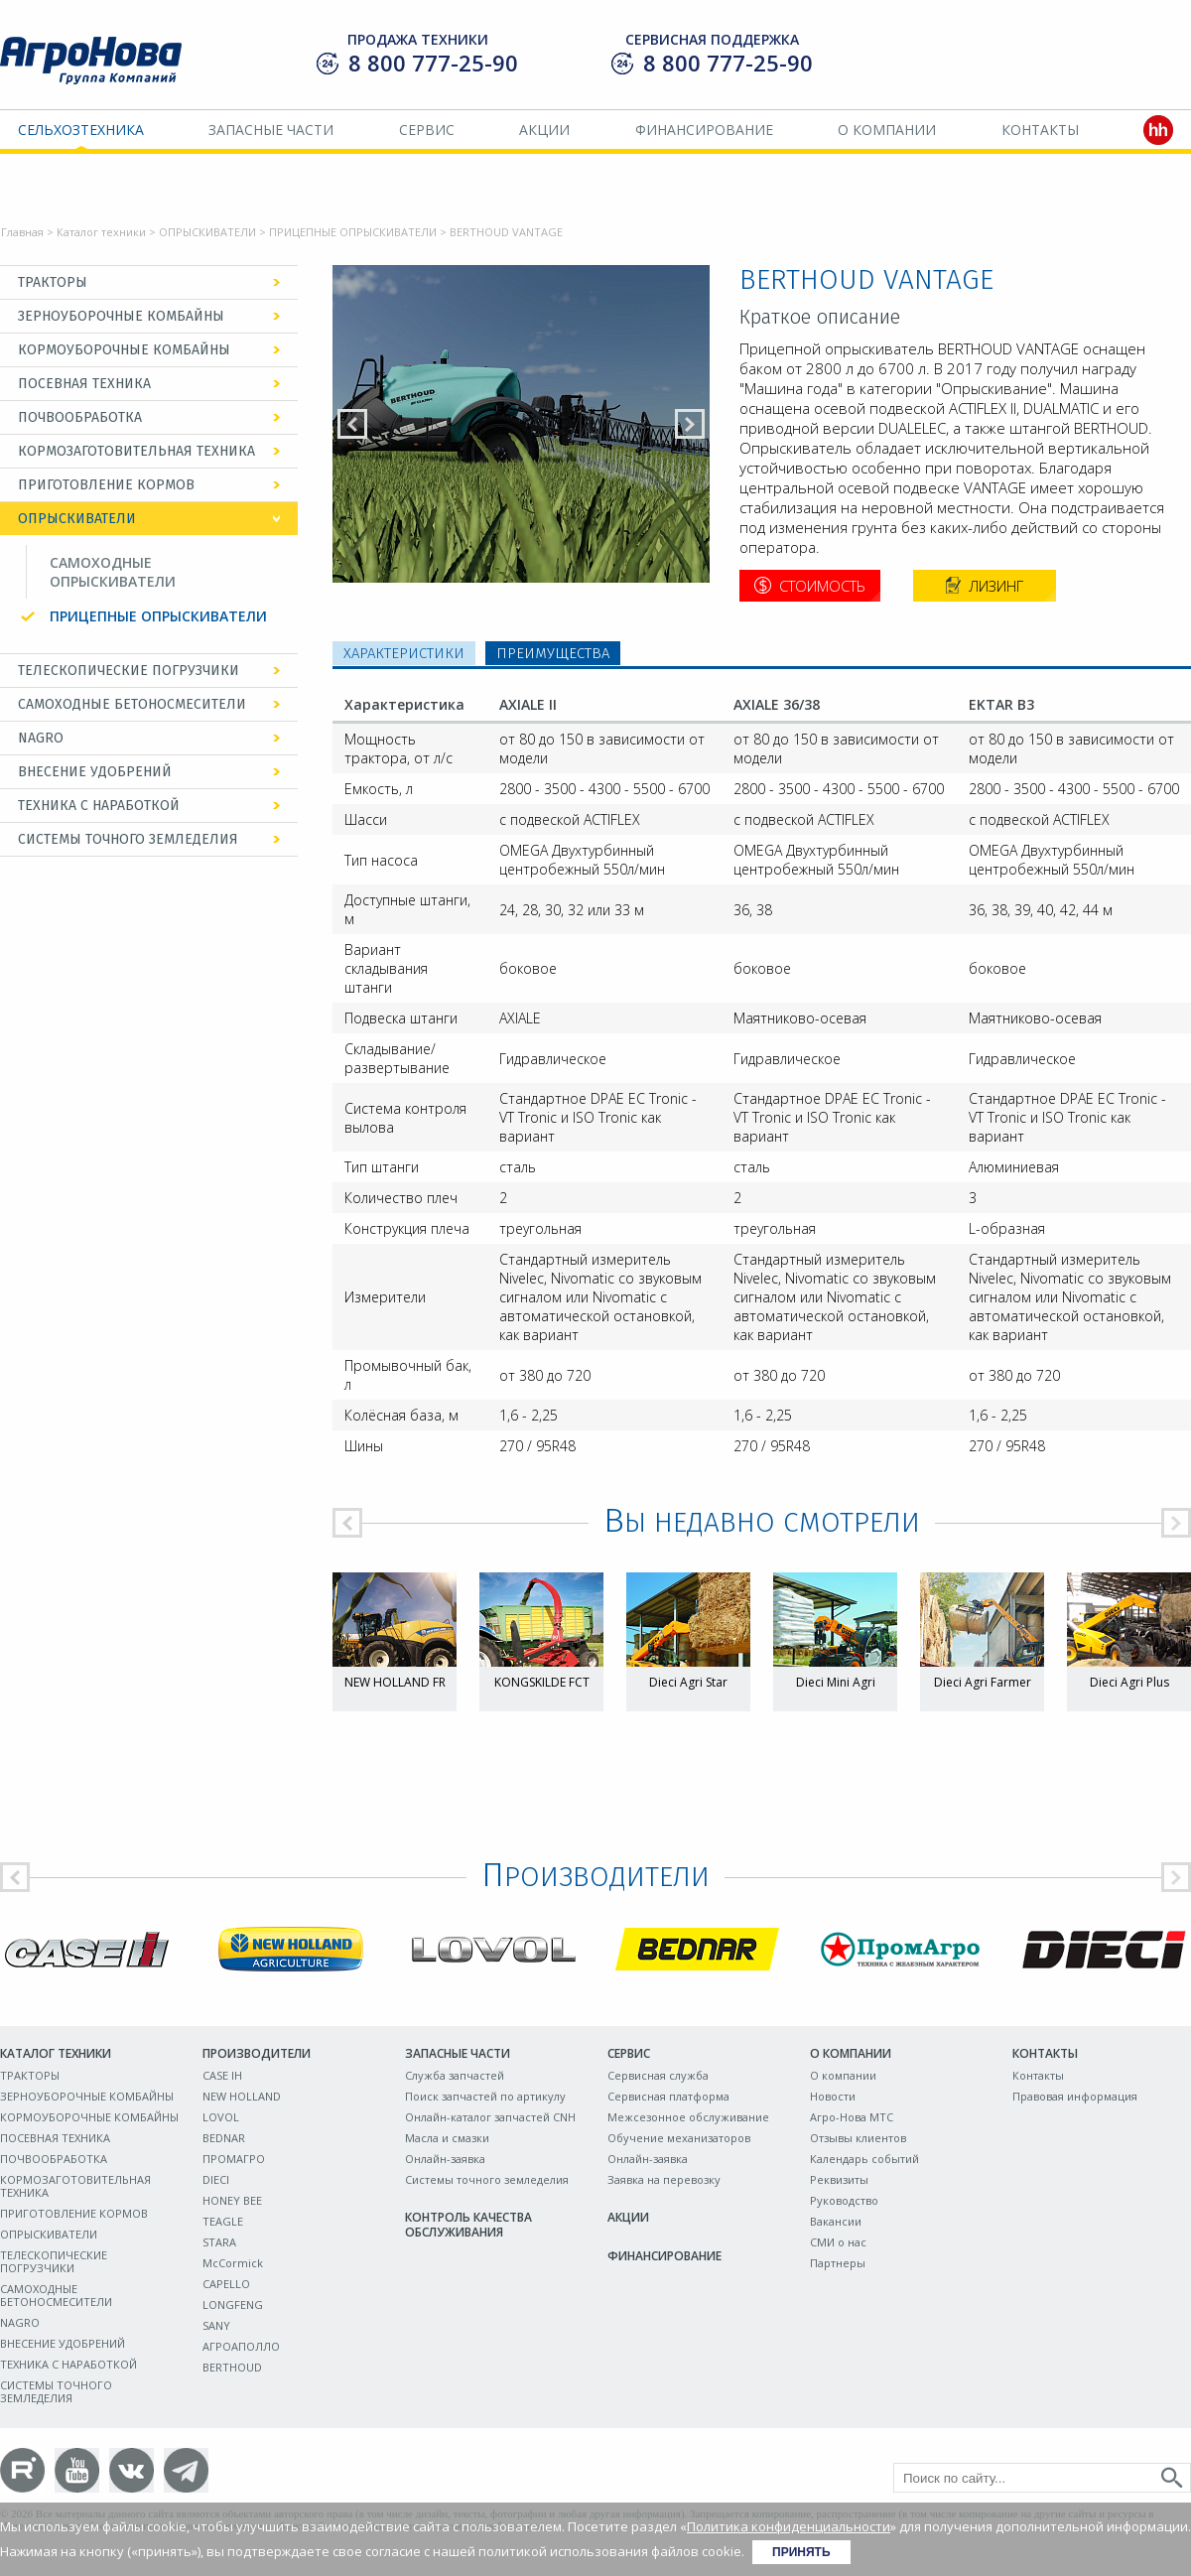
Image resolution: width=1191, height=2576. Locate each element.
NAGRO (41, 738)
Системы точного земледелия (487, 2179)
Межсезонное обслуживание (688, 2116)
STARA (219, 2242)
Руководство (844, 2200)
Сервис (427, 129)
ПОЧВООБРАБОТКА (80, 417)
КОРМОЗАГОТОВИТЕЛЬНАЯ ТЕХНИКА (136, 451)
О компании (887, 129)
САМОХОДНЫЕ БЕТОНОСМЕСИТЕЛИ (132, 704)
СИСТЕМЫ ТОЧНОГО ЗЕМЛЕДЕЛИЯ (128, 839)
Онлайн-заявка (445, 2158)
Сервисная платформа (668, 2096)
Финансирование (704, 129)
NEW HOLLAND (241, 2096)
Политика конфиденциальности (788, 2526)
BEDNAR (223, 2137)
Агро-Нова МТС (851, 2116)
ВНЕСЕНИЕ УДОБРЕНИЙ (95, 771)
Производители (256, 2053)
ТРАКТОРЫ (52, 282)
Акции (544, 129)
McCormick (232, 2262)
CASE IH (222, 2075)
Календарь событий (864, 2158)
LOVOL (220, 2116)
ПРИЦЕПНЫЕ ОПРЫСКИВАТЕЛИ (353, 231)
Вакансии (835, 2221)
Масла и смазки (447, 2137)
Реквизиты (839, 2179)
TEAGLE (222, 2221)
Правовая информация (1074, 2096)
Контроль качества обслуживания (468, 2224)
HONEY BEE (232, 2200)
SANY (216, 2325)
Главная (22, 231)
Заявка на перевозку (664, 2179)
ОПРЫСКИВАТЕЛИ (207, 231)
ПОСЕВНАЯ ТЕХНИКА (84, 383)
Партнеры (837, 2262)
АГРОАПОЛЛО (241, 2346)
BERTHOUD (232, 2367)
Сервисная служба (658, 2075)
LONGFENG (232, 2304)
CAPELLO (226, 2283)
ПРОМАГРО (233, 2158)
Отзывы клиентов (858, 2137)
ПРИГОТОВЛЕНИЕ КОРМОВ (106, 484)
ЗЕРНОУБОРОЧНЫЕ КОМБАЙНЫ (121, 316)
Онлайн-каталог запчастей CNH (490, 2116)
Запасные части (270, 129)
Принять (801, 2552)
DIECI (215, 2179)
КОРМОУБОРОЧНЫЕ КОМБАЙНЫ (124, 349)
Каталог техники (101, 231)
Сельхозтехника (81, 129)
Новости (833, 2096)
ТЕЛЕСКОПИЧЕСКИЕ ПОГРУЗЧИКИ (128, 670)
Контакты (1040, 129)
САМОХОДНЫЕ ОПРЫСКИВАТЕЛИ (113, 572)
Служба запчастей (454, 2075)
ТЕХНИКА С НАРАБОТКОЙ (99, 805)
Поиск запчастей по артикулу (485, 2096)
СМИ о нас (838, 2242)
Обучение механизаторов (678, 2137)
